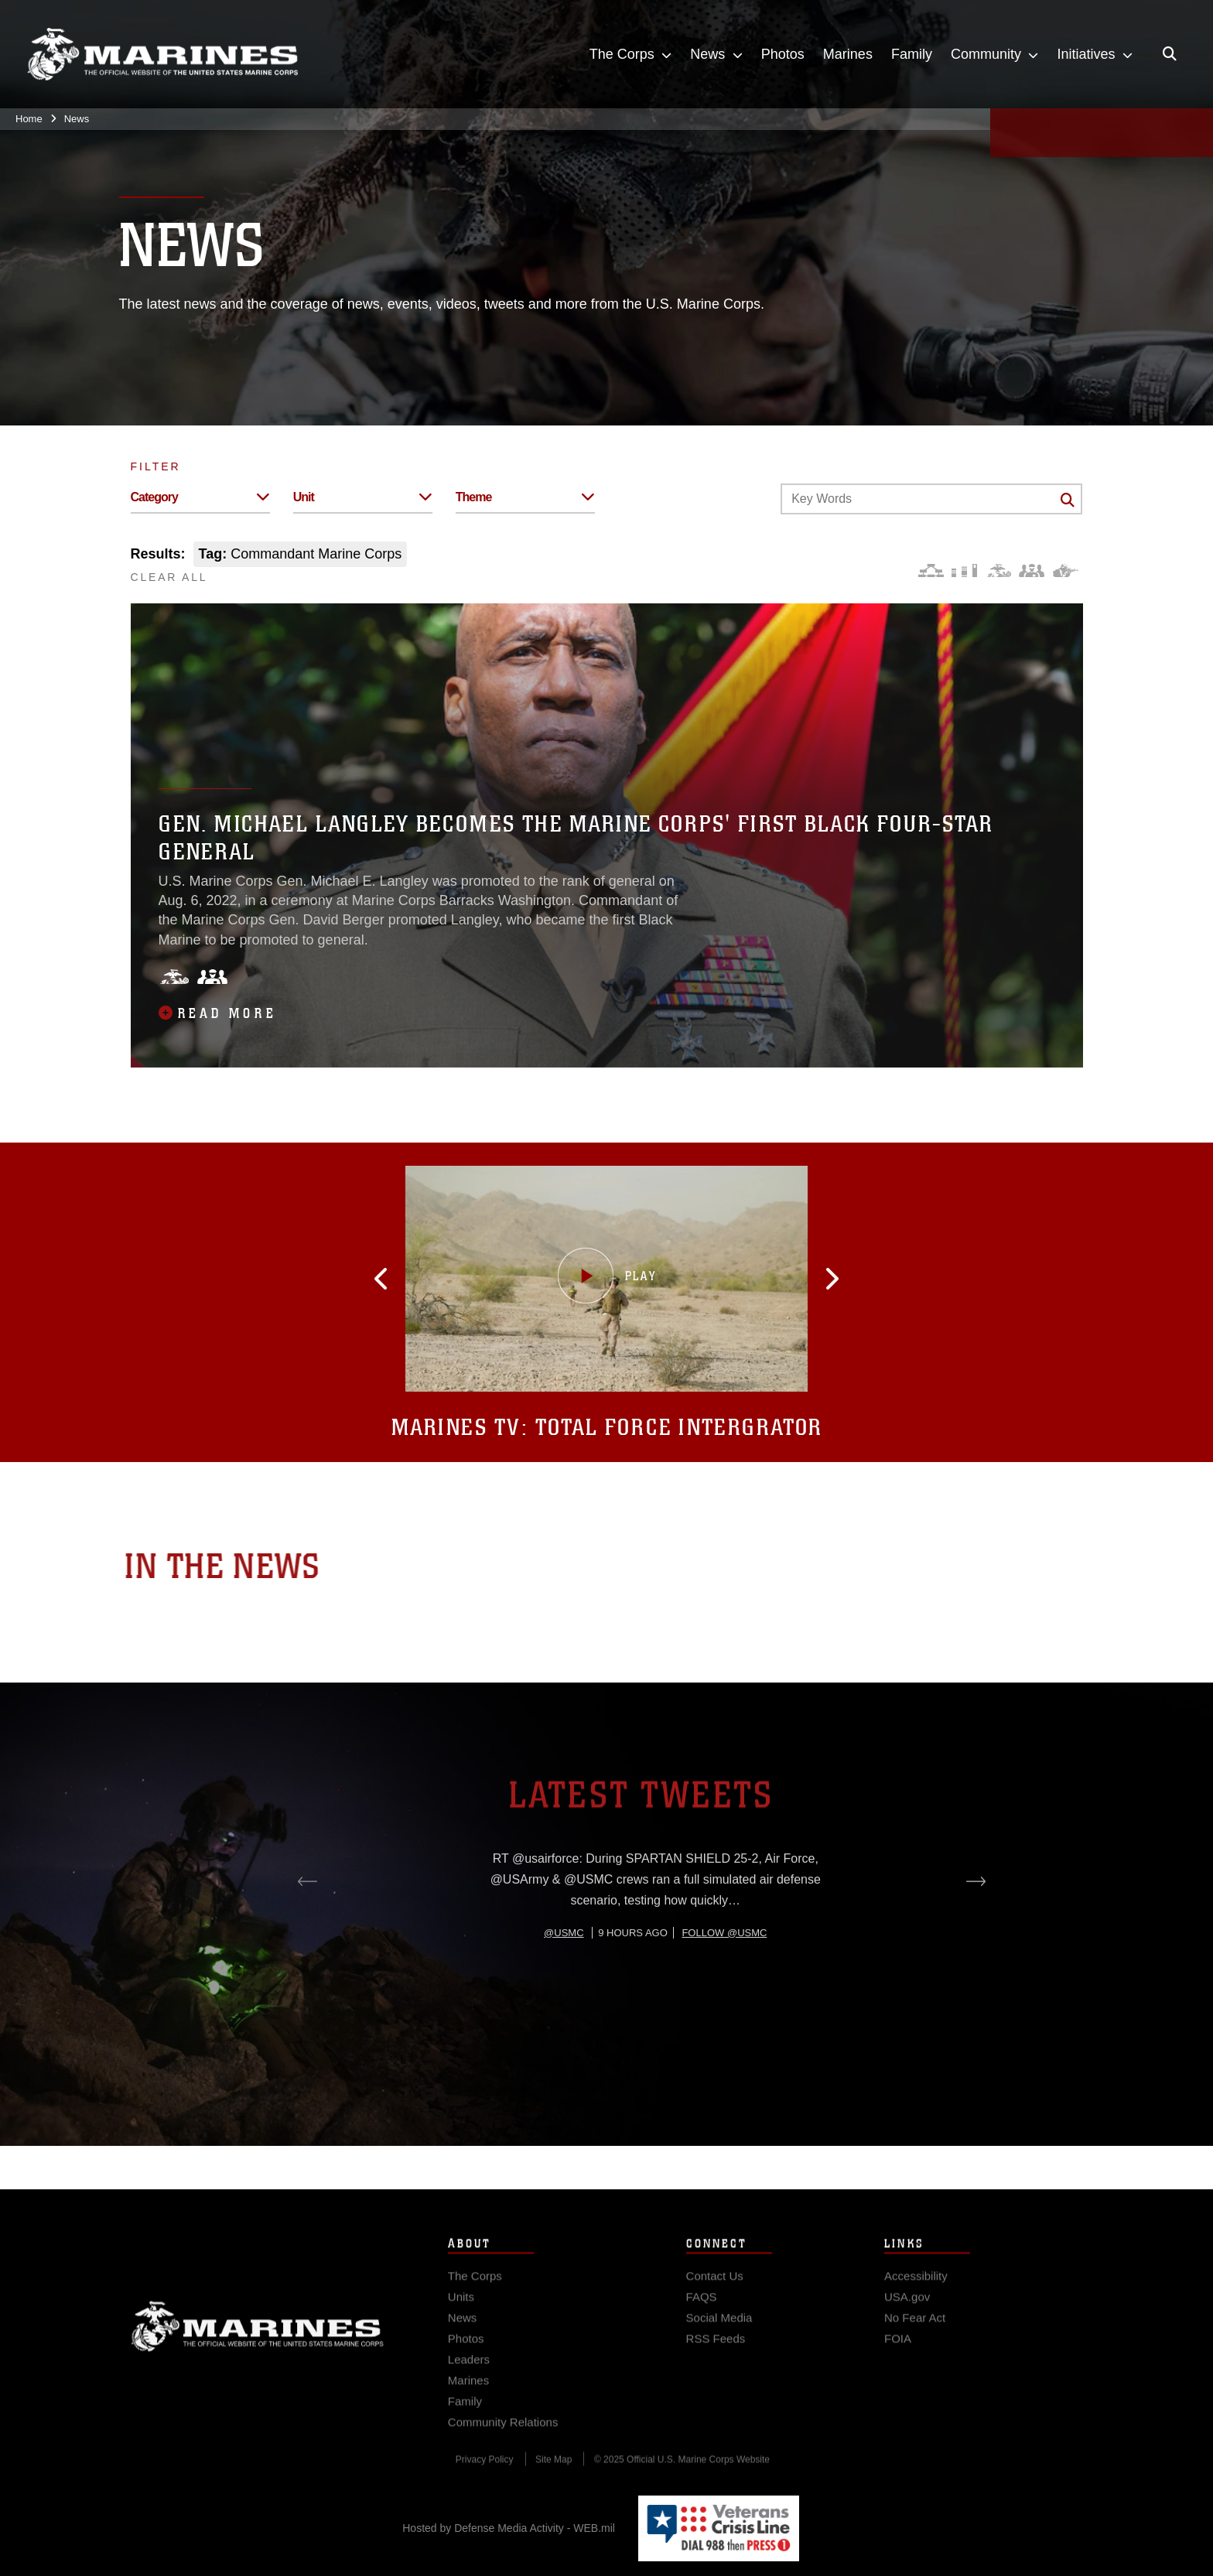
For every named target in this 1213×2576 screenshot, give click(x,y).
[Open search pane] (1169, 54)
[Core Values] (998, 570)
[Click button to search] (1068, 500)
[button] (404, 1278)
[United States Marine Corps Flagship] (162, 54)
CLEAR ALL (169, 577)
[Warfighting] (1065, 570)
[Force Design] (931, 570)
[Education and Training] (964, 570)
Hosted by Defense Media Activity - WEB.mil (508, 2528)
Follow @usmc (724, 1992)
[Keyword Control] (931, 498)
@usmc (563, 1992)
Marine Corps (257, 2344)
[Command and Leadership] (1031, 570)
